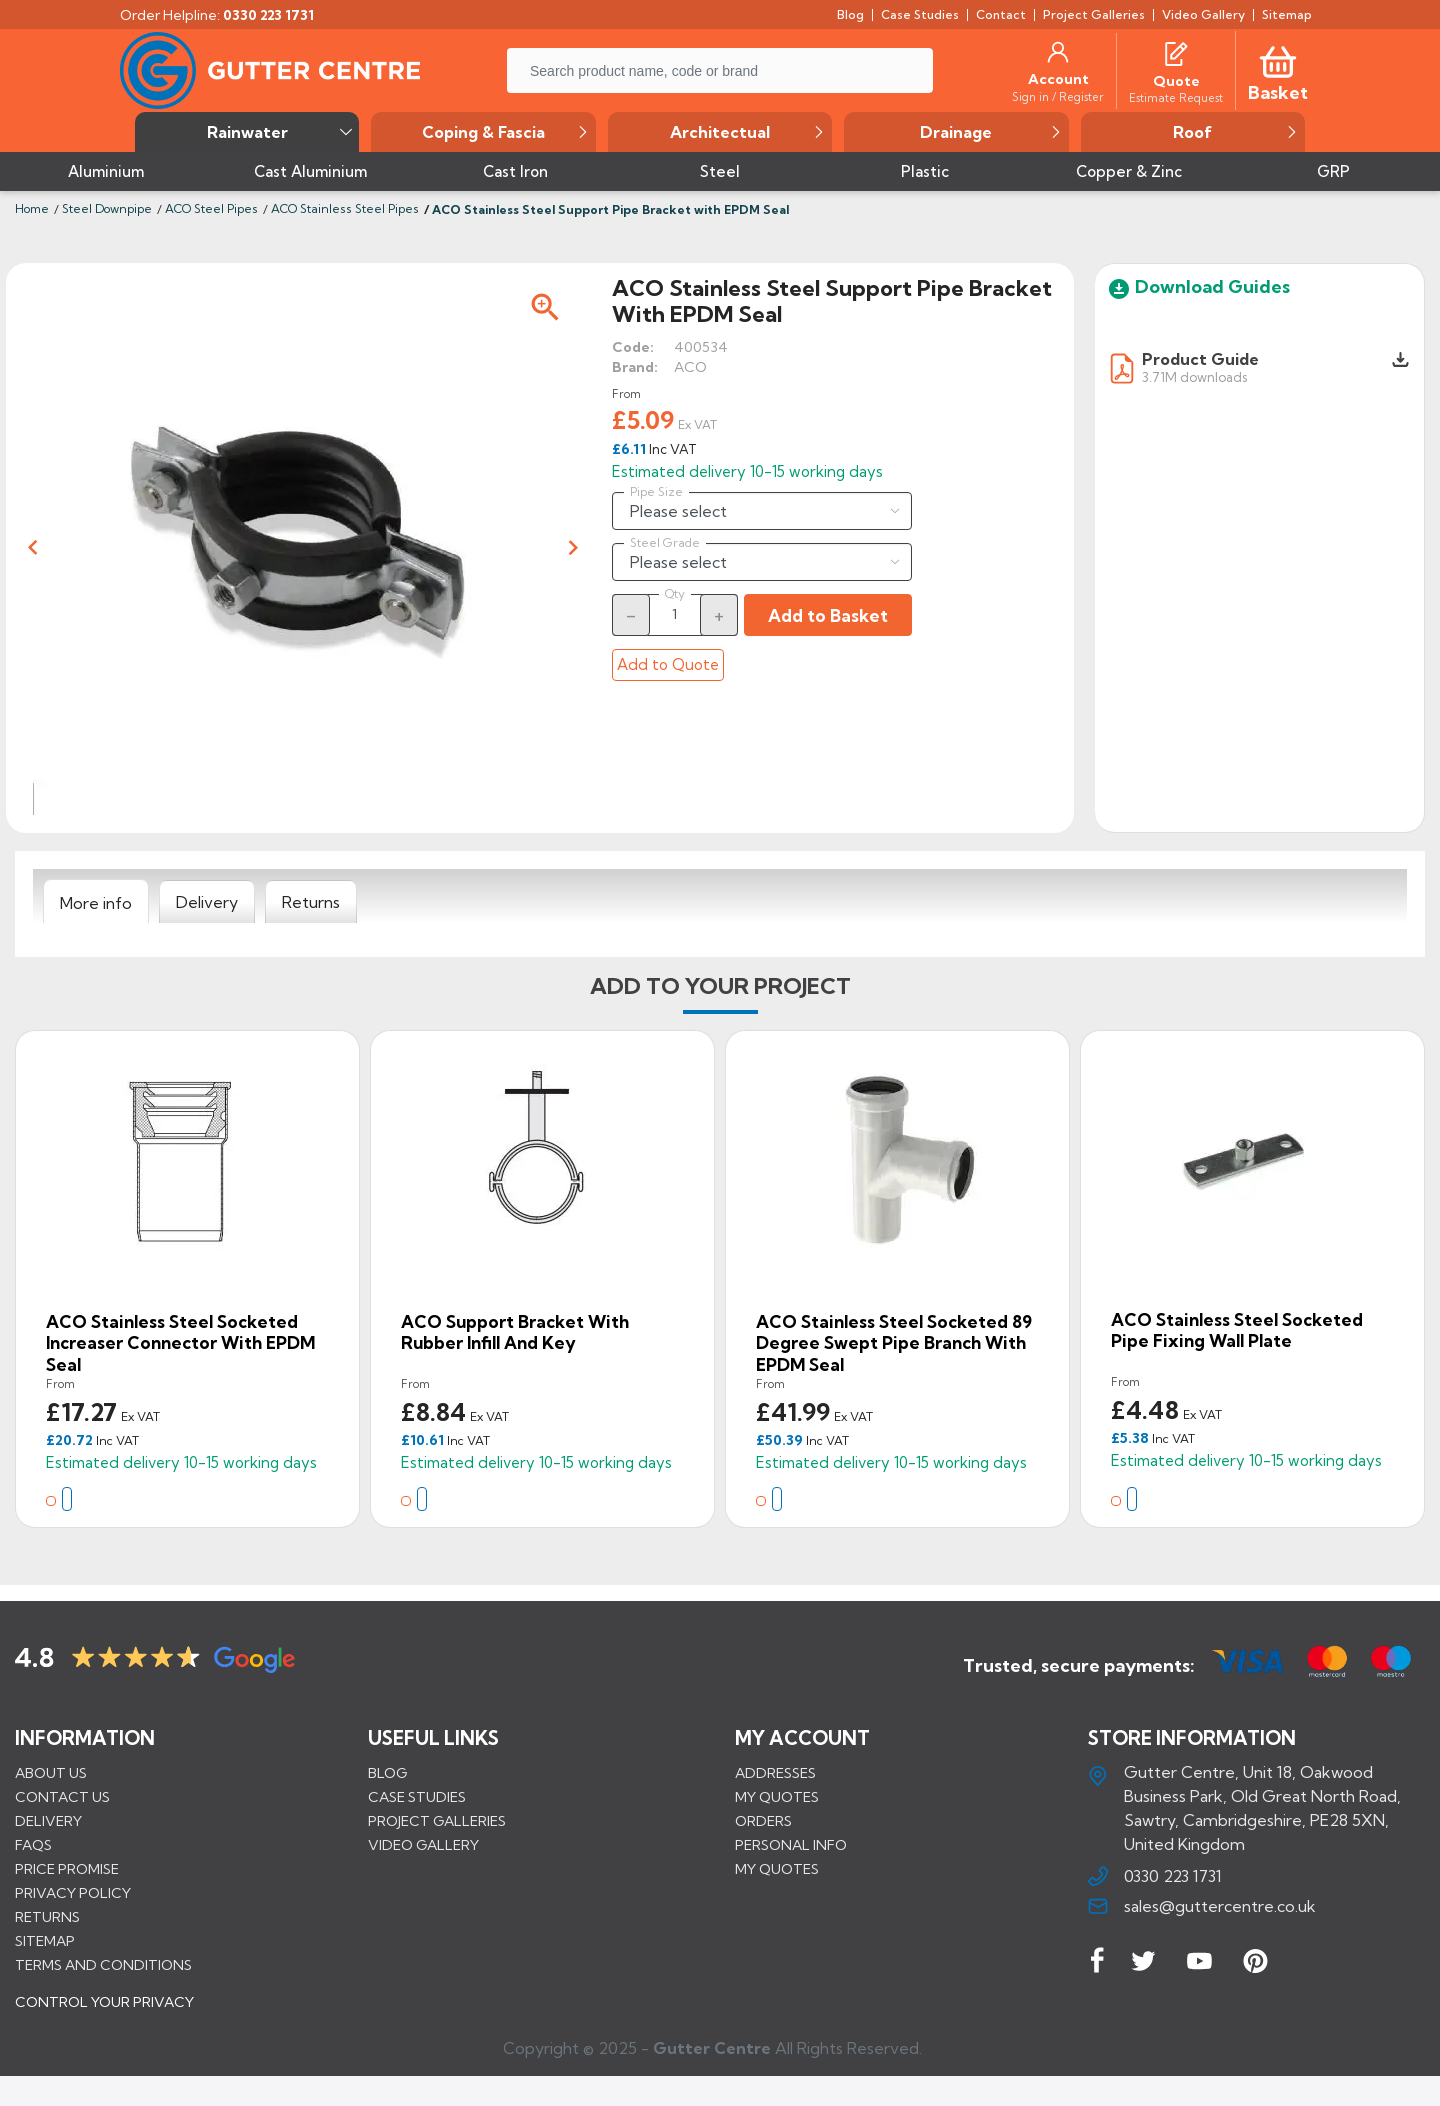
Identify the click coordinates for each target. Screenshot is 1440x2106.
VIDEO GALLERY (423, 1845)
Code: (633, 347)
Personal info (791, 1845)
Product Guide (1200, 359)
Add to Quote (668, 664)
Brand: (635, 367)
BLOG (387, 1773)
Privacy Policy (73, 1893)
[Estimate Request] (1176, 97)
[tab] (96, 902)
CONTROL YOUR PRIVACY (104, 2017)
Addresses (775, 1773)
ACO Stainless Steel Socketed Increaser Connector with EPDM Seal (180, 1343)
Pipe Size (656, 492)
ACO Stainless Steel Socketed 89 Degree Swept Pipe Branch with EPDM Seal (894, 1343)
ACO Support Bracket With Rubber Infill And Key (515, 1332)
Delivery (48, 1821)
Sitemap (45, 1941)
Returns (47, 1917)
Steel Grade (665, 543)
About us (51, 1773)
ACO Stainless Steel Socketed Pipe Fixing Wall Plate (1237, 1330)
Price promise (67, 1869)
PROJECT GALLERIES (437, 1821)
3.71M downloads (1194, 376)
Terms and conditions (103, 1965)
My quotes (777, 1797)
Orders (763, 1821)
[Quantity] (675, 614)
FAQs (33, 1845)
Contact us (62, 1797)
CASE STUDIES (417, 1797)
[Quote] (1176, 81)
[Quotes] (1176, 52)
